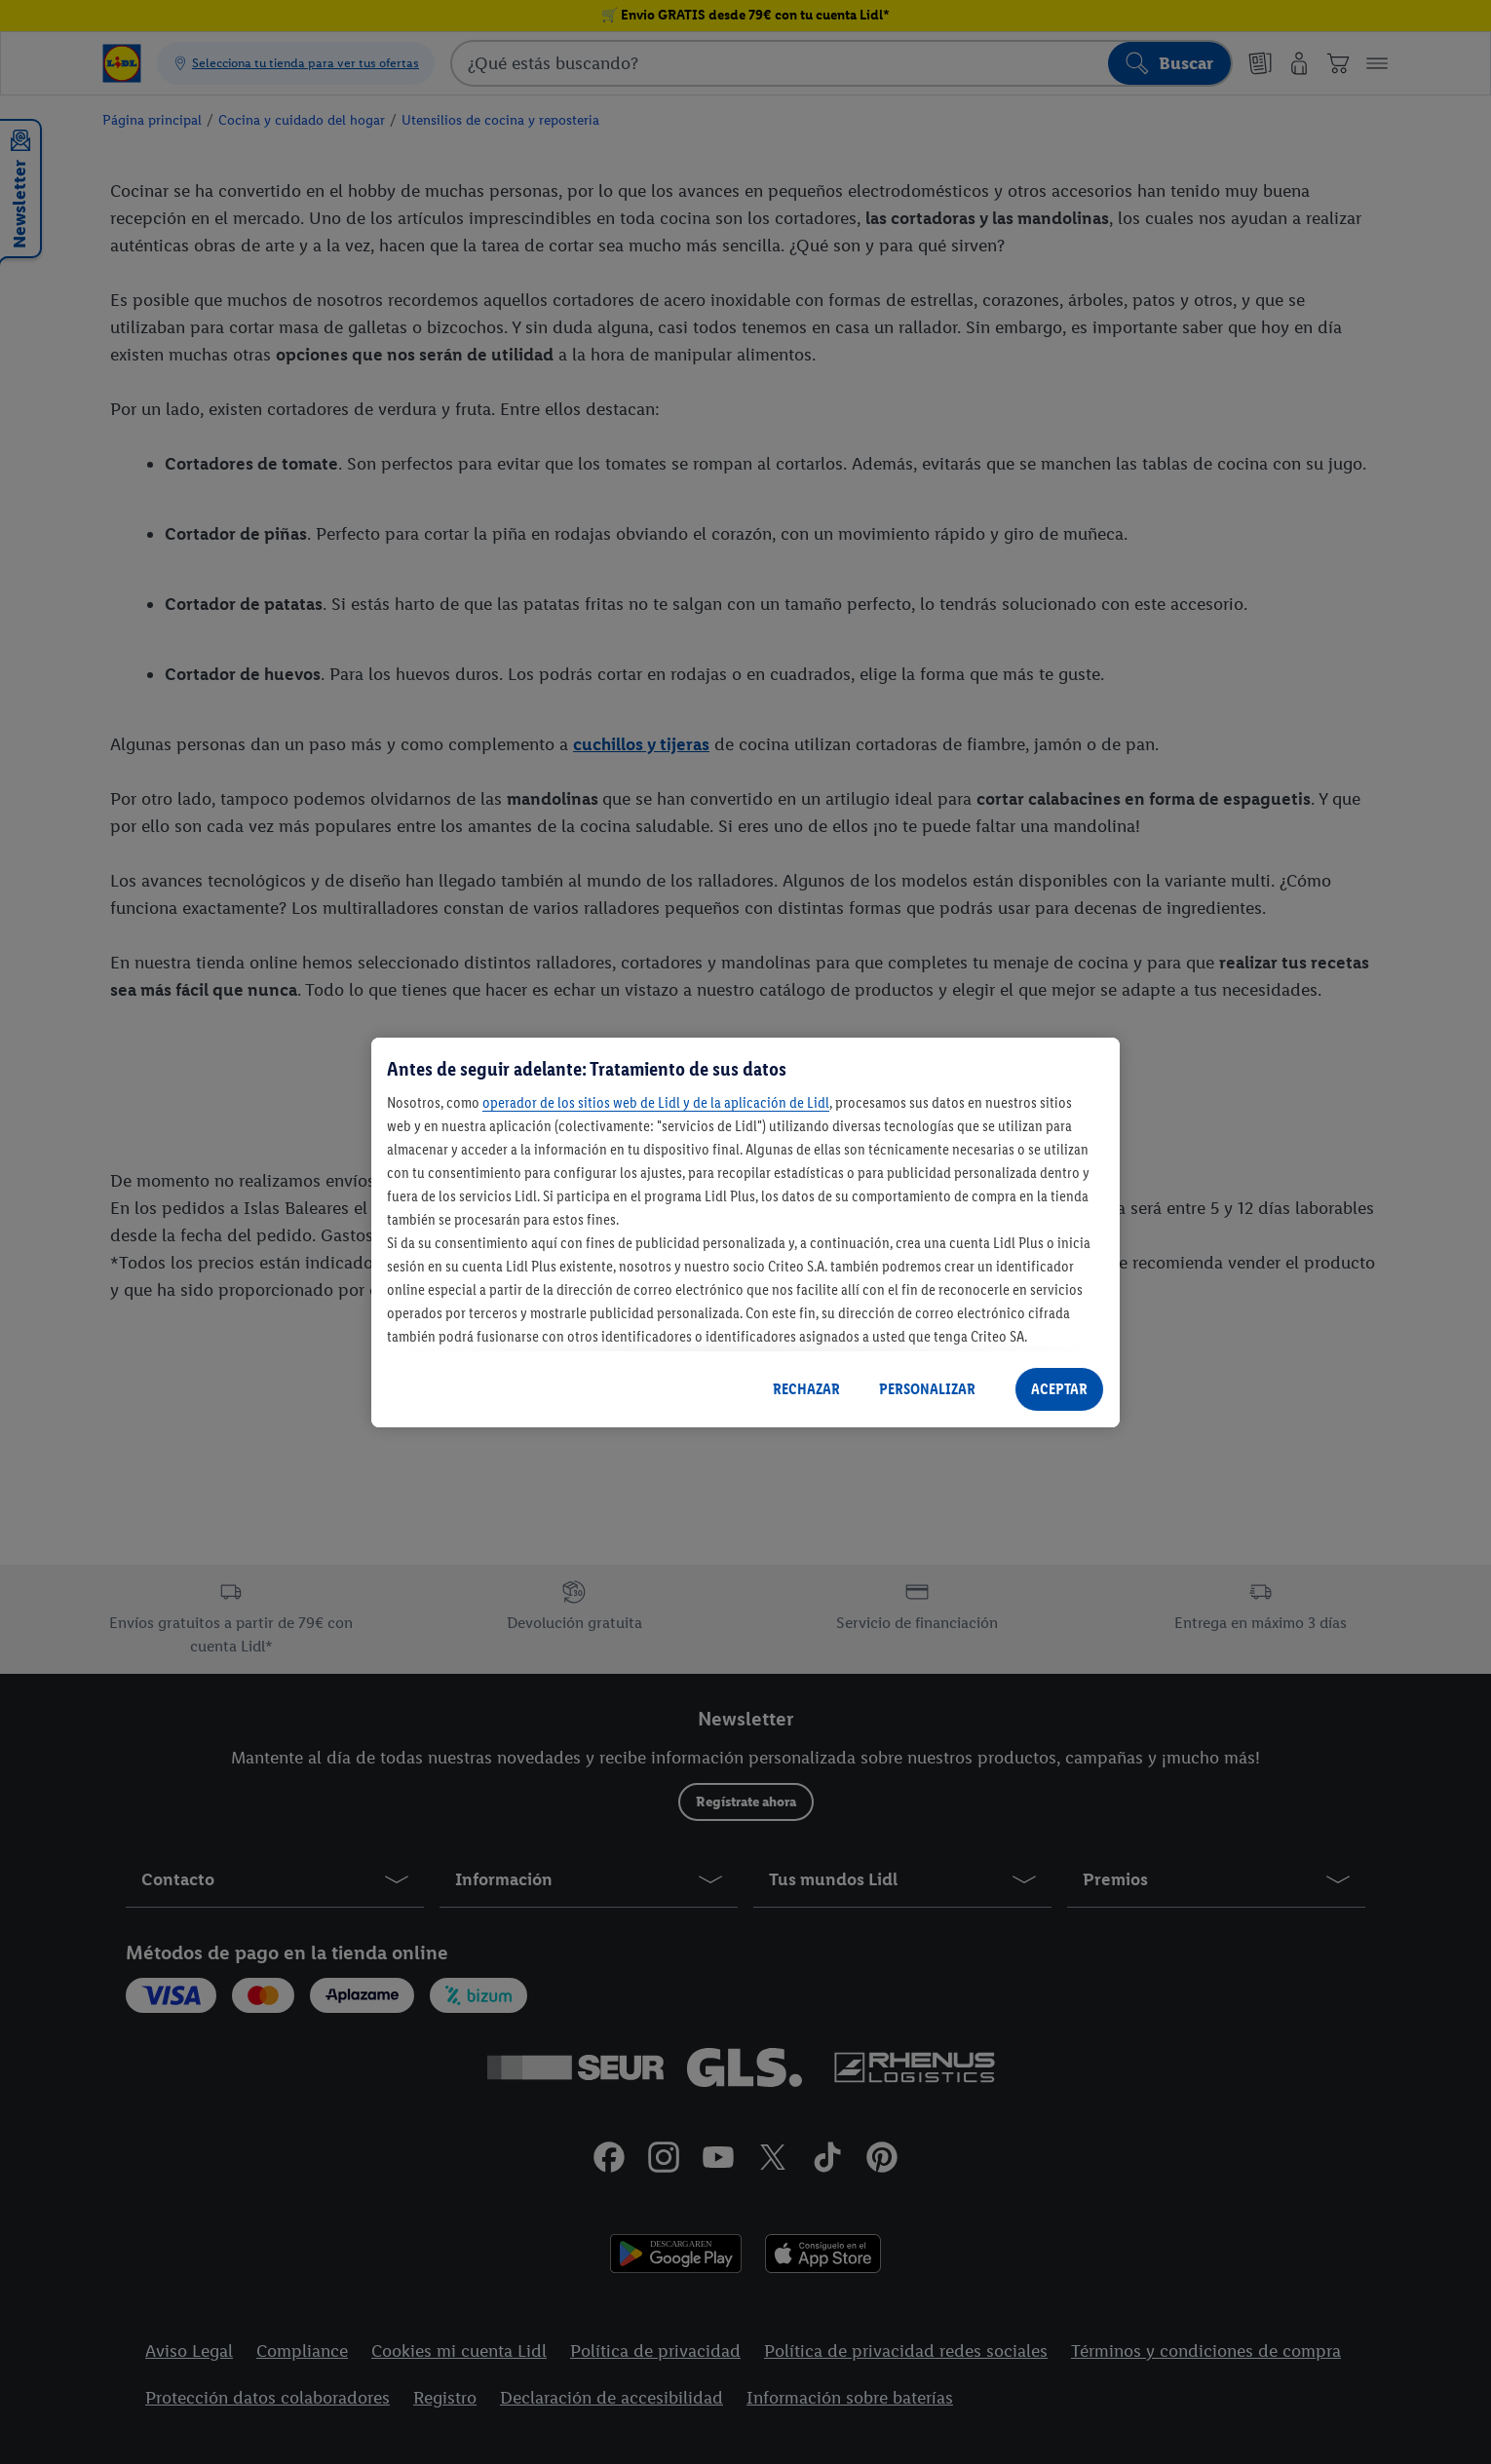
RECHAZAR (806, 1389)
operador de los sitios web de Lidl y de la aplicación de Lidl (655, 1102)
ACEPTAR (1059, 1389)
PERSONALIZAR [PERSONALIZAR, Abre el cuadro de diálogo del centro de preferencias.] (927, 1389)
